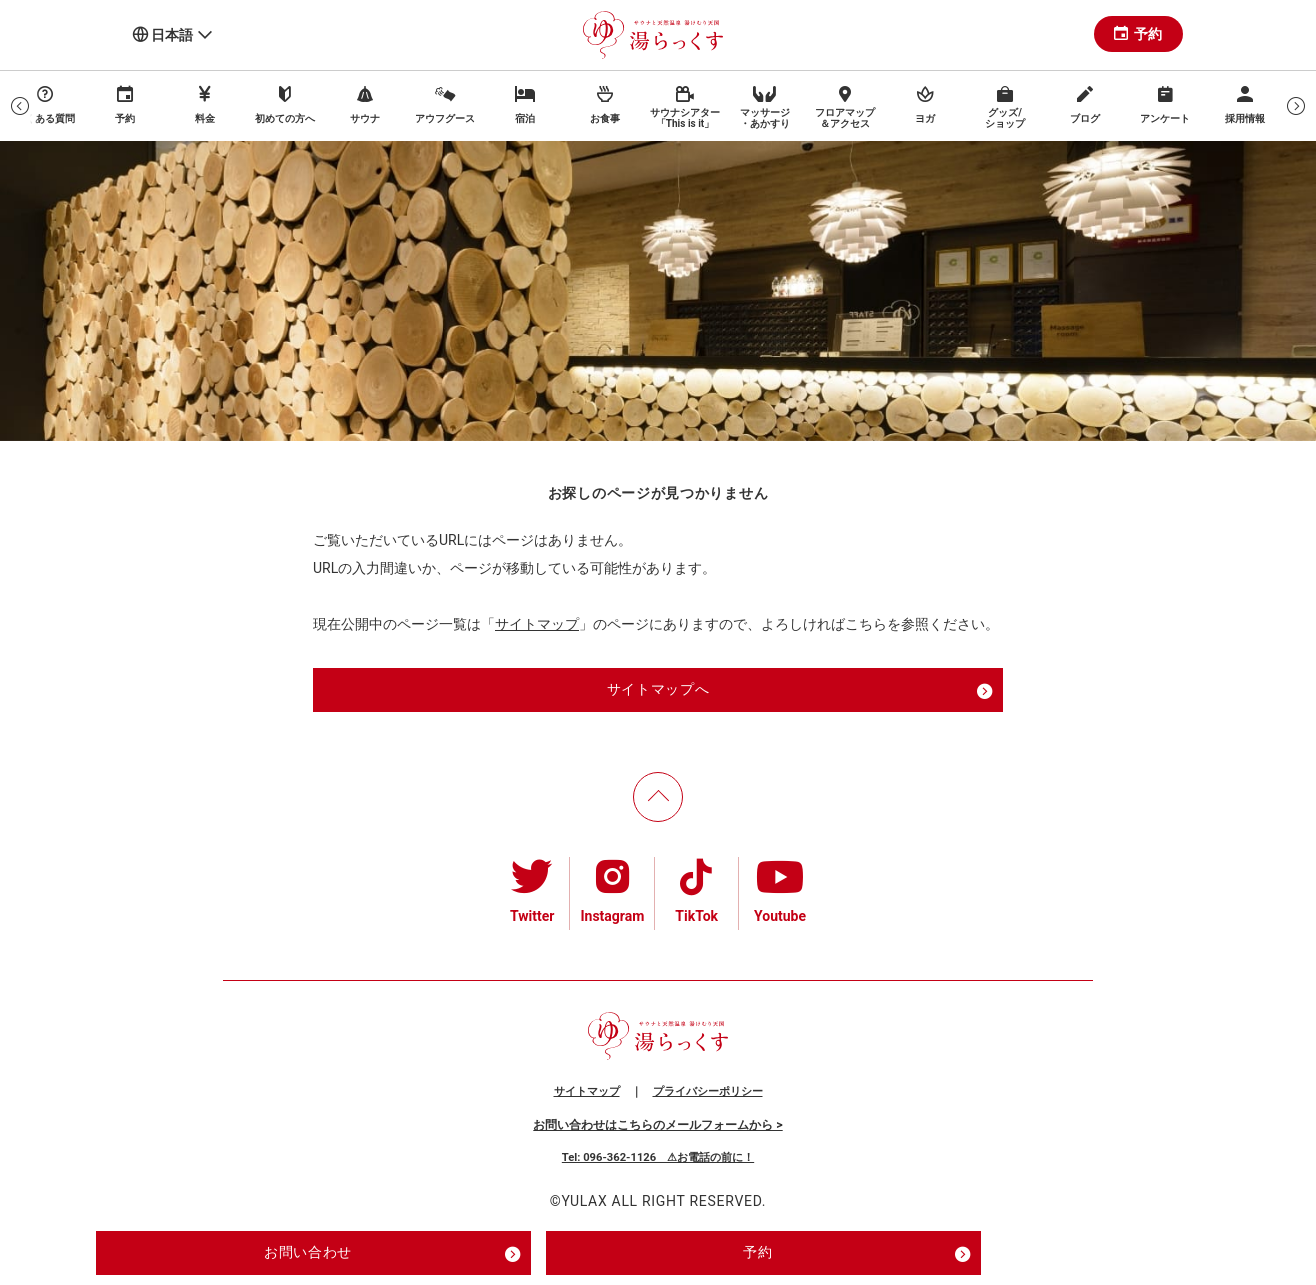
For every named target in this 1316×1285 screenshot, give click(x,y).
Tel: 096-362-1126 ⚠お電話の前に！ (658, 1157)
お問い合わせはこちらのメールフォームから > (657, 1125)
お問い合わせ (392, 1254)
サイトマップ (537, 624)
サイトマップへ (800, 691)
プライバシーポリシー (708, 1091)
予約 (1138, 34)
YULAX (584, 1201)
